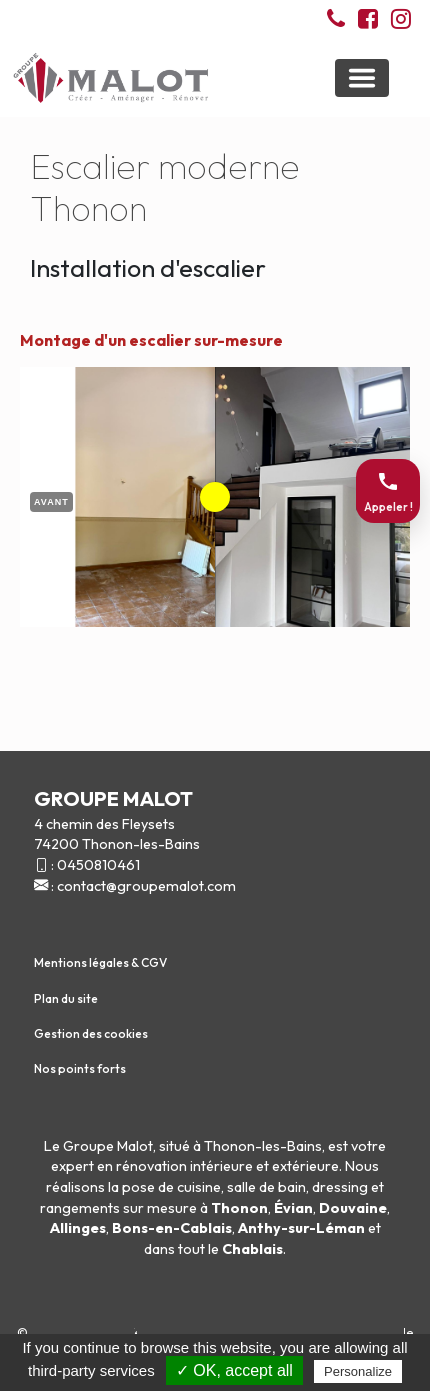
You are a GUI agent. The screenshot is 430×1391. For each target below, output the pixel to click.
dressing (340, 1187)
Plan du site (66, 998)
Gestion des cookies (91, 1033)
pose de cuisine (171, 1187)
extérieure (305, 1166)
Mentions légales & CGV (100, 962)
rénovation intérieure (184, 1166)
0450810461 (98, 865)
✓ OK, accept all (234, 1370)
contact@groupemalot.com (146, 886)
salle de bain (266, 1187)
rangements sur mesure (118, 1208)
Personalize (358, 1371)
